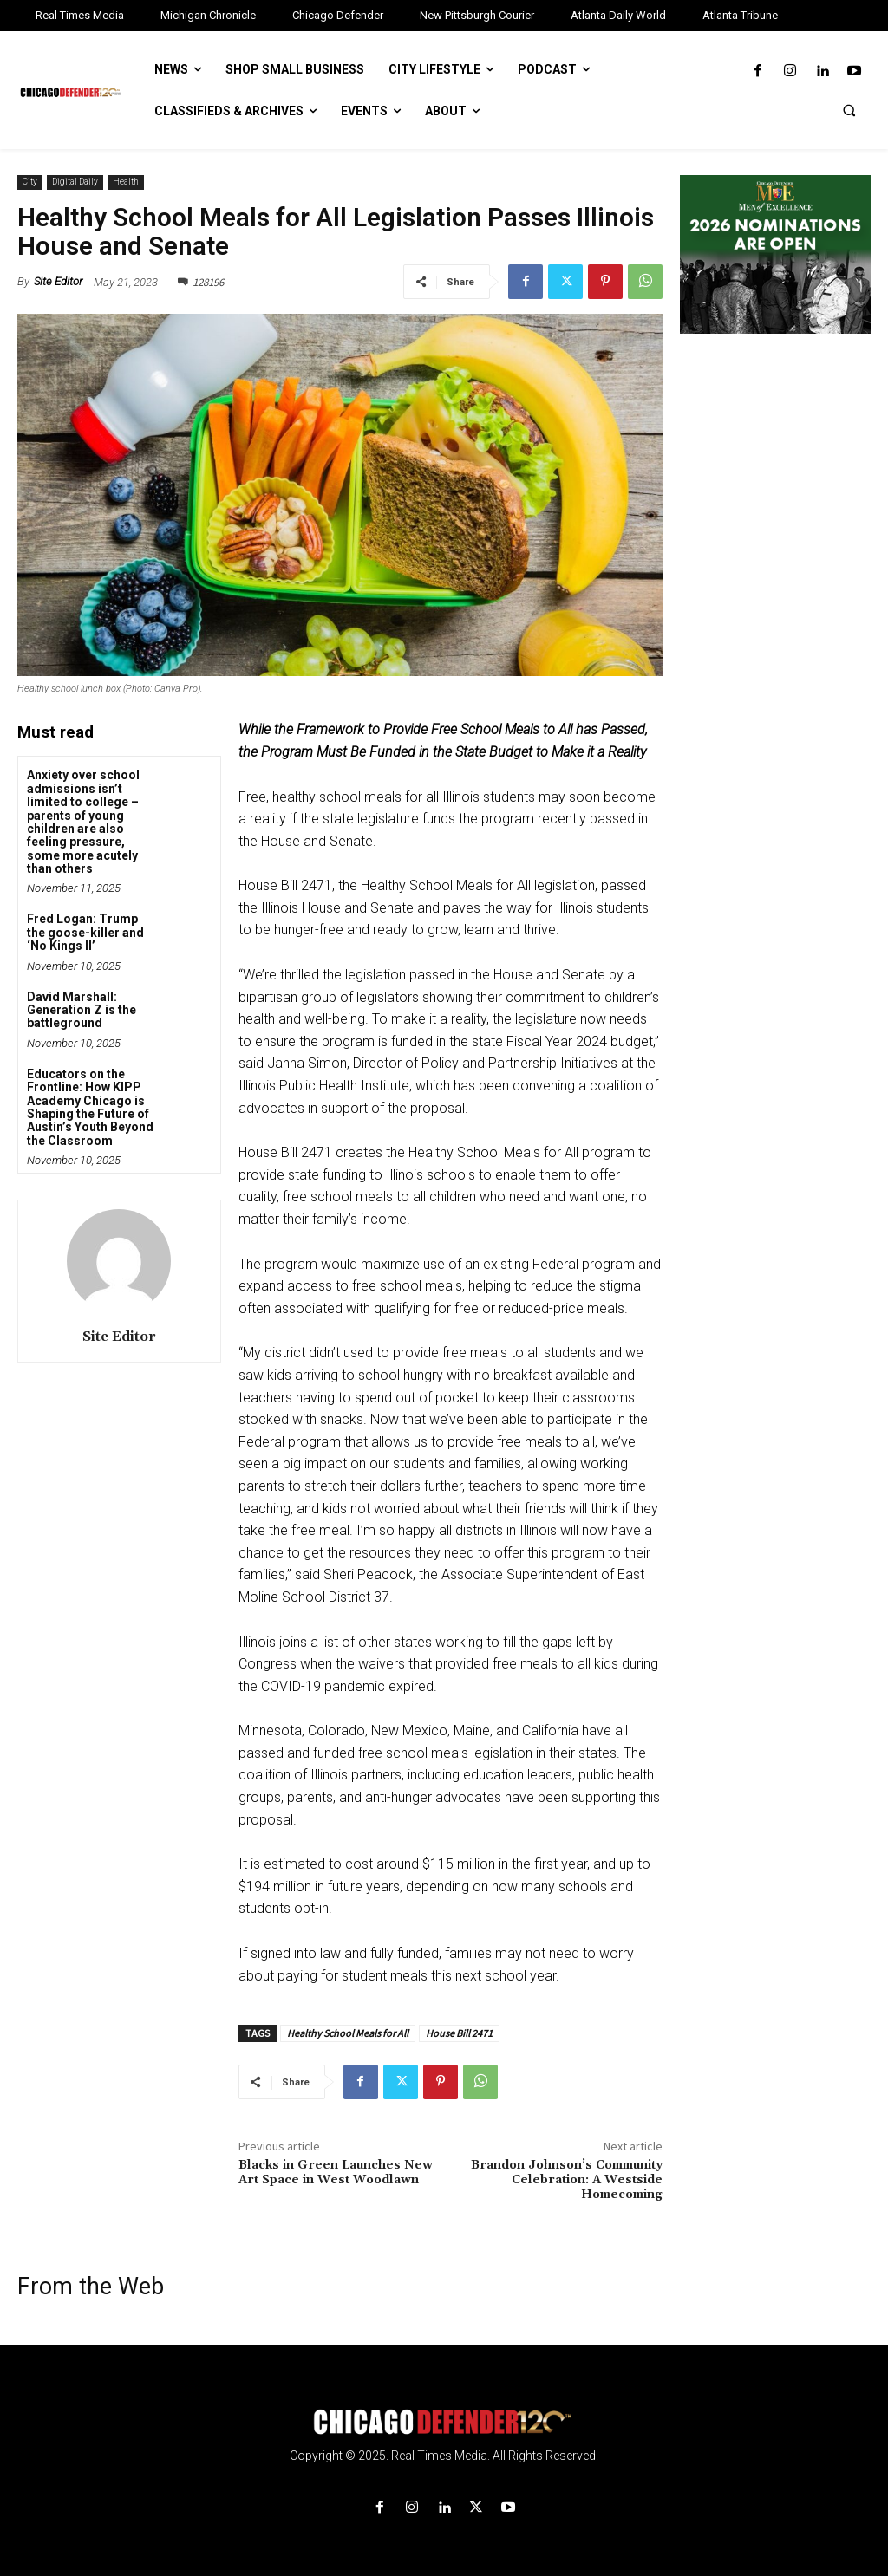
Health (126, 182)
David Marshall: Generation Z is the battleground (81, 1010)
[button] (849, 110)
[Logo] (444, 2422)
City (29, 182)
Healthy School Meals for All (347, 2032)
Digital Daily (75, 182)
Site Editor (58, 281)
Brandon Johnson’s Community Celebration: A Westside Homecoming (567, 2179)
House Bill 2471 (459, 2032)
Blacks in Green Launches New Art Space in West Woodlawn (335, 2172)
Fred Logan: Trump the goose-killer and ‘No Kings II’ (85, 932)
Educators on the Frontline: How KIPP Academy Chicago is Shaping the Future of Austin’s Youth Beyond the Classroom (90, 1107)
